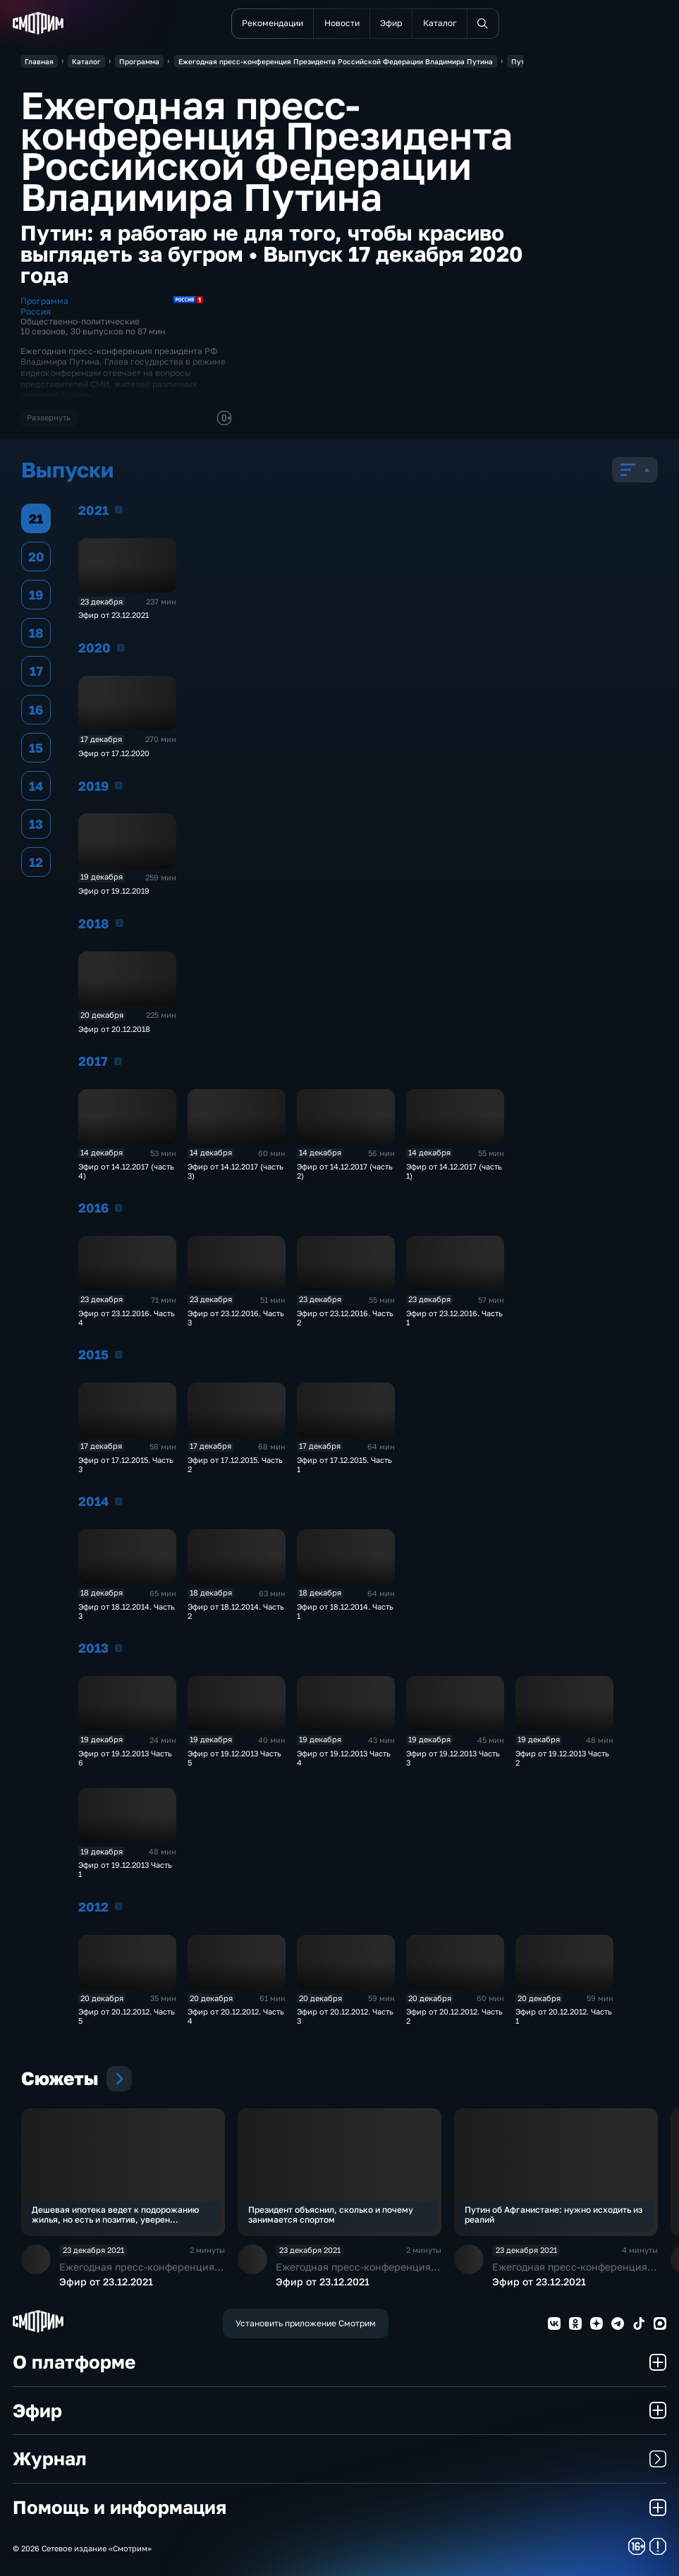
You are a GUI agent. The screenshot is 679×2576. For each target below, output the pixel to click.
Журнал (339, 2458)
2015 (119, 1354)
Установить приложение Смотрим (305, 2323)
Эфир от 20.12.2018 (114, 1029)
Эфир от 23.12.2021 (113, 615)
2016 (119, 1207)
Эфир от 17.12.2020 (113, 753)
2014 (119, 1501)
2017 (118, 1061)
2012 (119, 1906)
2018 (119, 922)
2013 (119, 1647)
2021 (119, 509)
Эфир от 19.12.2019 (113, 891)
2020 (121, 647)
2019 (119, 785)
